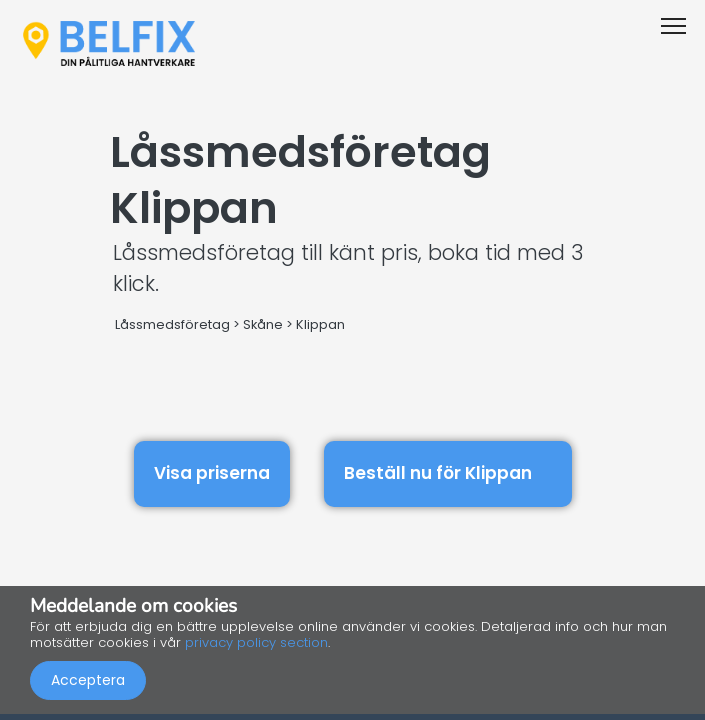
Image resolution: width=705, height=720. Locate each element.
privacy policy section (256, 642)
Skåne (263, 324)
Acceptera (88, 680)
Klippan (320, 324)
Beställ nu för (448, 470)
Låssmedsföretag (172, 324)
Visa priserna (212, 473)
